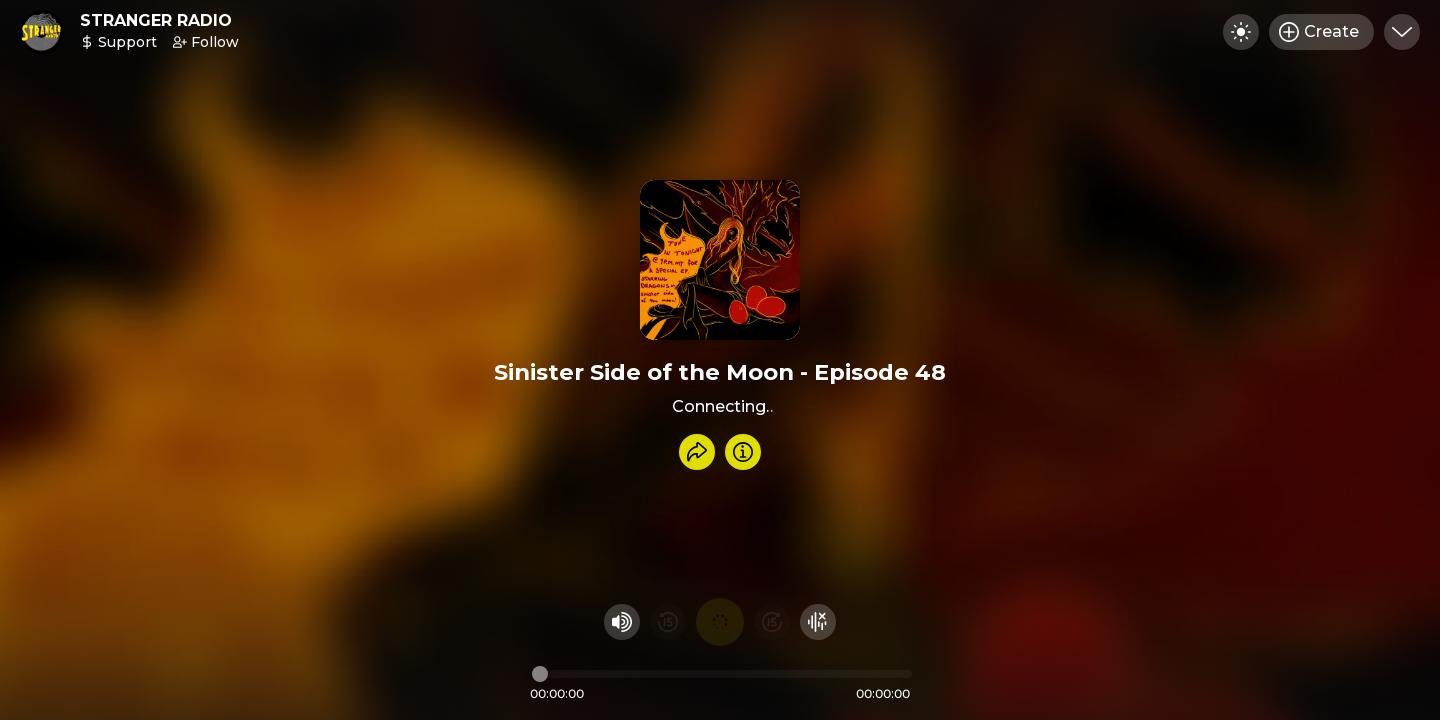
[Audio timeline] (722, 674)
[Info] (743, 452)
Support (118, 42)
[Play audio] (720, 622)
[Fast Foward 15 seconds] (772, 622)
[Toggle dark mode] (1241, 32)
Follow (206, 42)
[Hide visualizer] (818, 622)
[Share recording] (697, 452)
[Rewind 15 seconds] (668, 622)
